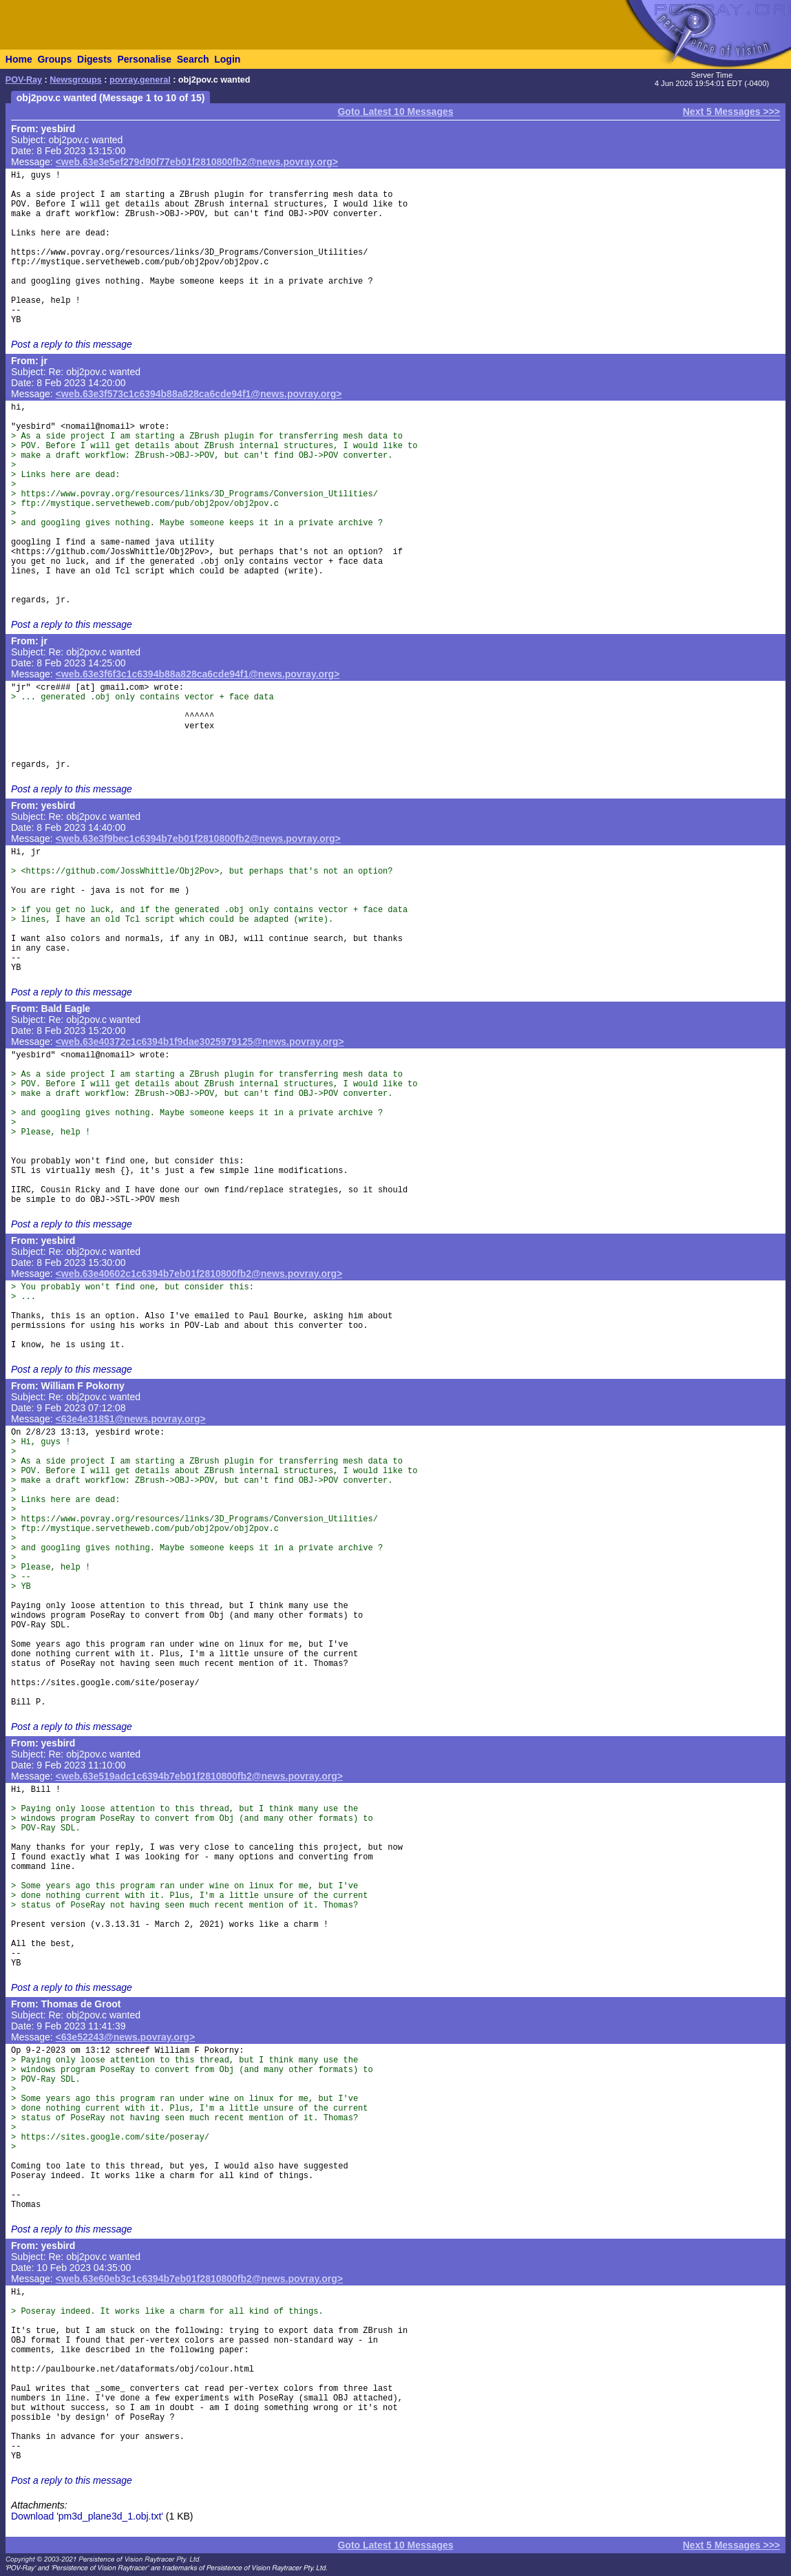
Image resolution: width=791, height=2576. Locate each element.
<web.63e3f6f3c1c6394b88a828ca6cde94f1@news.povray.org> (198, 673)
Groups (54, 59)
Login (227, 59)
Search (193, 59)
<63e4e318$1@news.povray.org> (131, 1418)
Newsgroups (76, 80)
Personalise (144, 59)
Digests (94, 59)
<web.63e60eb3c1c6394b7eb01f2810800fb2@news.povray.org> (199, 2278)
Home (19, 59)
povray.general (140, 80)
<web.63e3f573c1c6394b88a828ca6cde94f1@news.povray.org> (199, 393)
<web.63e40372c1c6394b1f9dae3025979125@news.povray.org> (200, 1041)
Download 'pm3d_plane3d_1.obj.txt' (87, 2516)
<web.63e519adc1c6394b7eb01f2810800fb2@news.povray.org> (199, 1776)
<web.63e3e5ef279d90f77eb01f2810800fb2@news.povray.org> (197, 161)
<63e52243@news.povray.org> (126, 2036)
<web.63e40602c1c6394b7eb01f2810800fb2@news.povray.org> (199, 1273)
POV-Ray (24, 80)
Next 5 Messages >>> (731, 111)
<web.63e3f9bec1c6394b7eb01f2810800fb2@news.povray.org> (198, 838)
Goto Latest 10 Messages (395, 111)
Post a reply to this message (71, 344)
